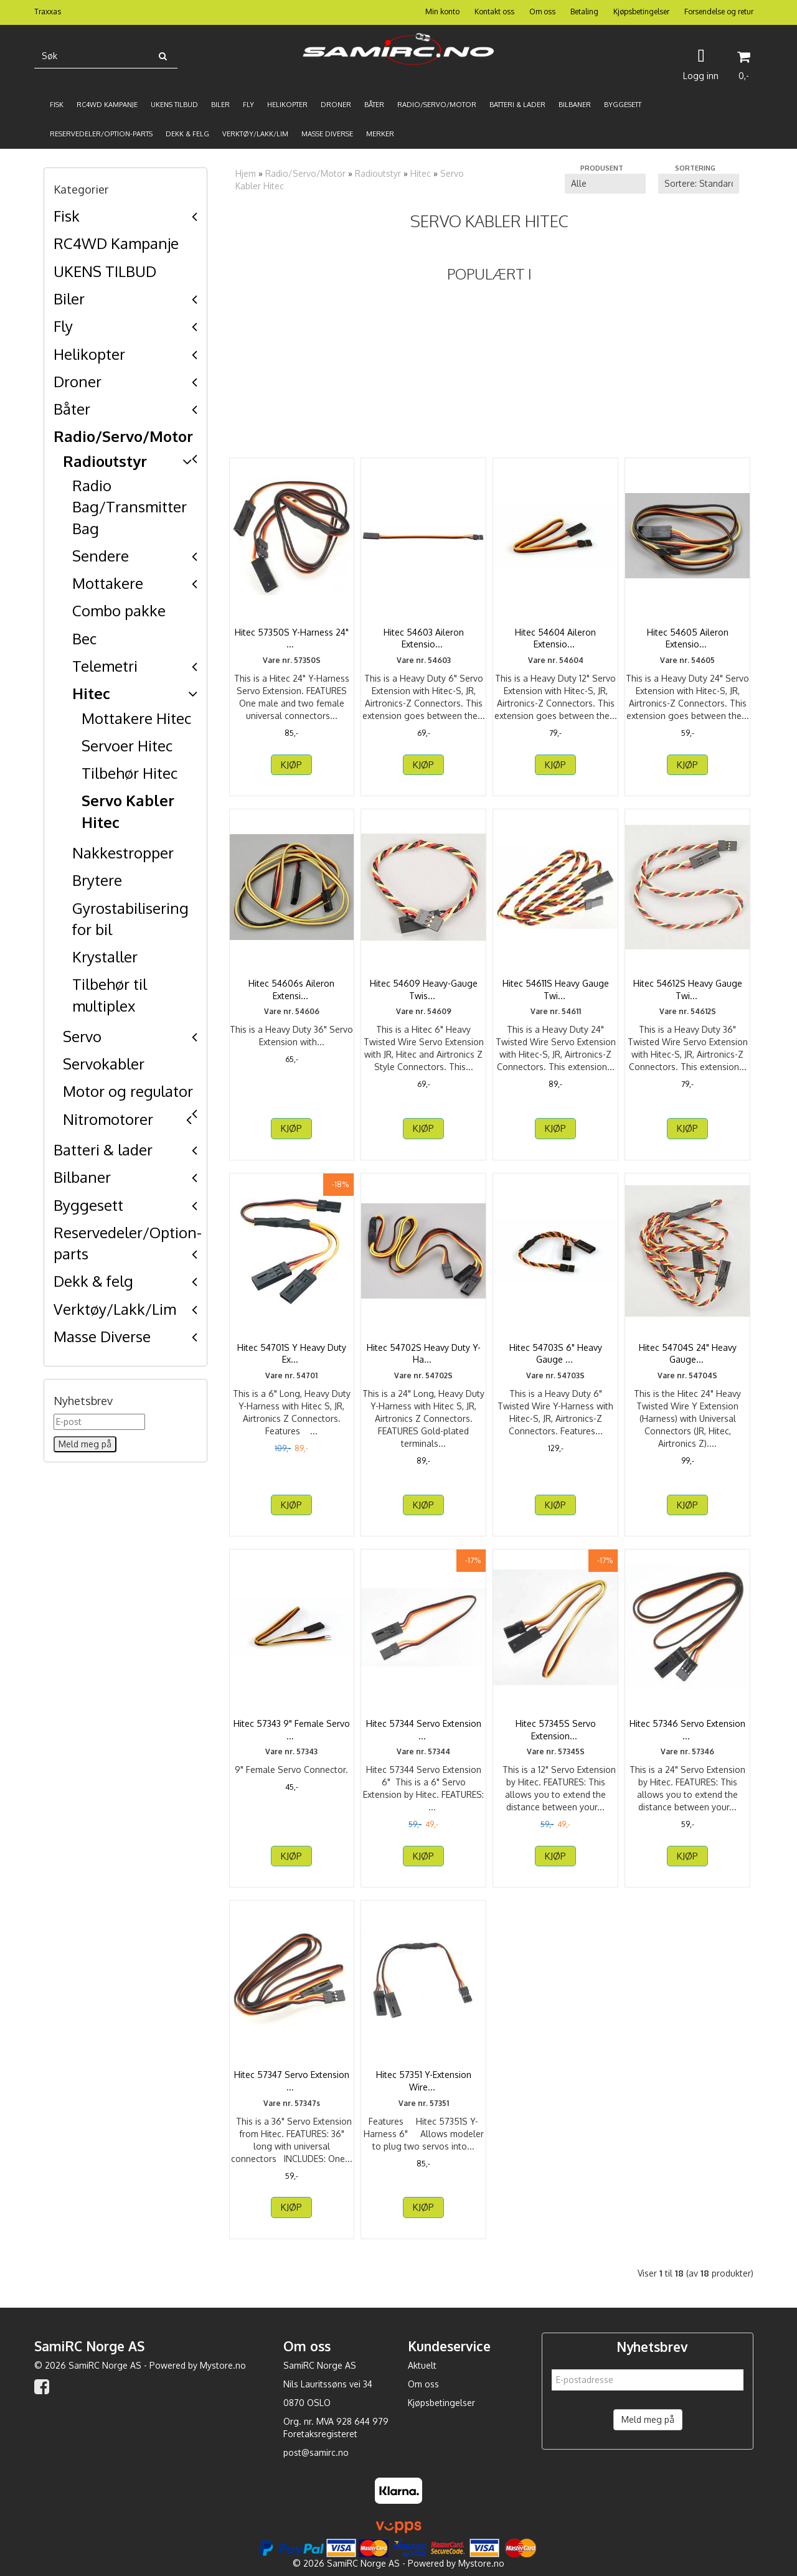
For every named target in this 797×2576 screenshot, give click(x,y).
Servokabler (103, 1063)
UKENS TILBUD (105, 271)
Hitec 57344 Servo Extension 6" (423, 1729)
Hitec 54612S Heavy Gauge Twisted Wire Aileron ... (687, 989)
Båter (72, 408)
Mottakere (107, 583)
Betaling (584, 11)
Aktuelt (422, 2365)
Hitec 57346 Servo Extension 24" (687, 1729)
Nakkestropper (123, 852)
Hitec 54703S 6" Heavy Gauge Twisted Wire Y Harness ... (555, 1359)
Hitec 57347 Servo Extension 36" (291, 2080)
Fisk (67, 215)
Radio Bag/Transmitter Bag (129, 507)
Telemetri (105, 665)
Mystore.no (223, 2365)
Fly (63, 326)
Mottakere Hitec (136, 718)
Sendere (100, 555)
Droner (77, 381)
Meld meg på (647, 2419)
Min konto (442, 11)
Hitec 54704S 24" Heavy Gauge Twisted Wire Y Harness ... (688, 1359)
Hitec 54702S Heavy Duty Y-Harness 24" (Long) (424, 1353)
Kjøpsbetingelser (641, 11)
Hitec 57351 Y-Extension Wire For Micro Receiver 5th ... (423, 2080)
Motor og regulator (128, 1091)
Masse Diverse (102, 1336)
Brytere (97, 880)
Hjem (245, 173)
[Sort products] (698, 184)
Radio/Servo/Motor (123, 436)
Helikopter (89, 354)
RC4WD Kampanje (116, 243)
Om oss (542, 11)
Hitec (91, 693)
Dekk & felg (93, 1280)
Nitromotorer (108, 1119)
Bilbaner (82, 1177)
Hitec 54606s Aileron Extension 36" (291, 989)
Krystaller (105, 956)
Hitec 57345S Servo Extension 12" (555, 1729)
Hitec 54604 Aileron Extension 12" (555, 638)
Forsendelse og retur (718, 11)
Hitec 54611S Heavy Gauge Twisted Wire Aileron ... (555, 989)
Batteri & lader (103, 1149)
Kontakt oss (494, 11)
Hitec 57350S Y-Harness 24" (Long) (292, 638)
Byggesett (88, 1205)
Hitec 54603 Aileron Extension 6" (423, 638)
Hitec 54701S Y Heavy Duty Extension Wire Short (291, 1353)
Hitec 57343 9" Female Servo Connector (291, 1729)
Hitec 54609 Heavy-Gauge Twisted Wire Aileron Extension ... (424, 995)
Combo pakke (119, 610)
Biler (69, 298)
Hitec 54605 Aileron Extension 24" (688, 638)
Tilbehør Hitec (129, 773)
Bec (84, 638)
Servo (82, 1036)
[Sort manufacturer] (605, 184)
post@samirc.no (316, 2452)
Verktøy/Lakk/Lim (115, 1309)
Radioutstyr (105, 461)
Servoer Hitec (127, 745)
